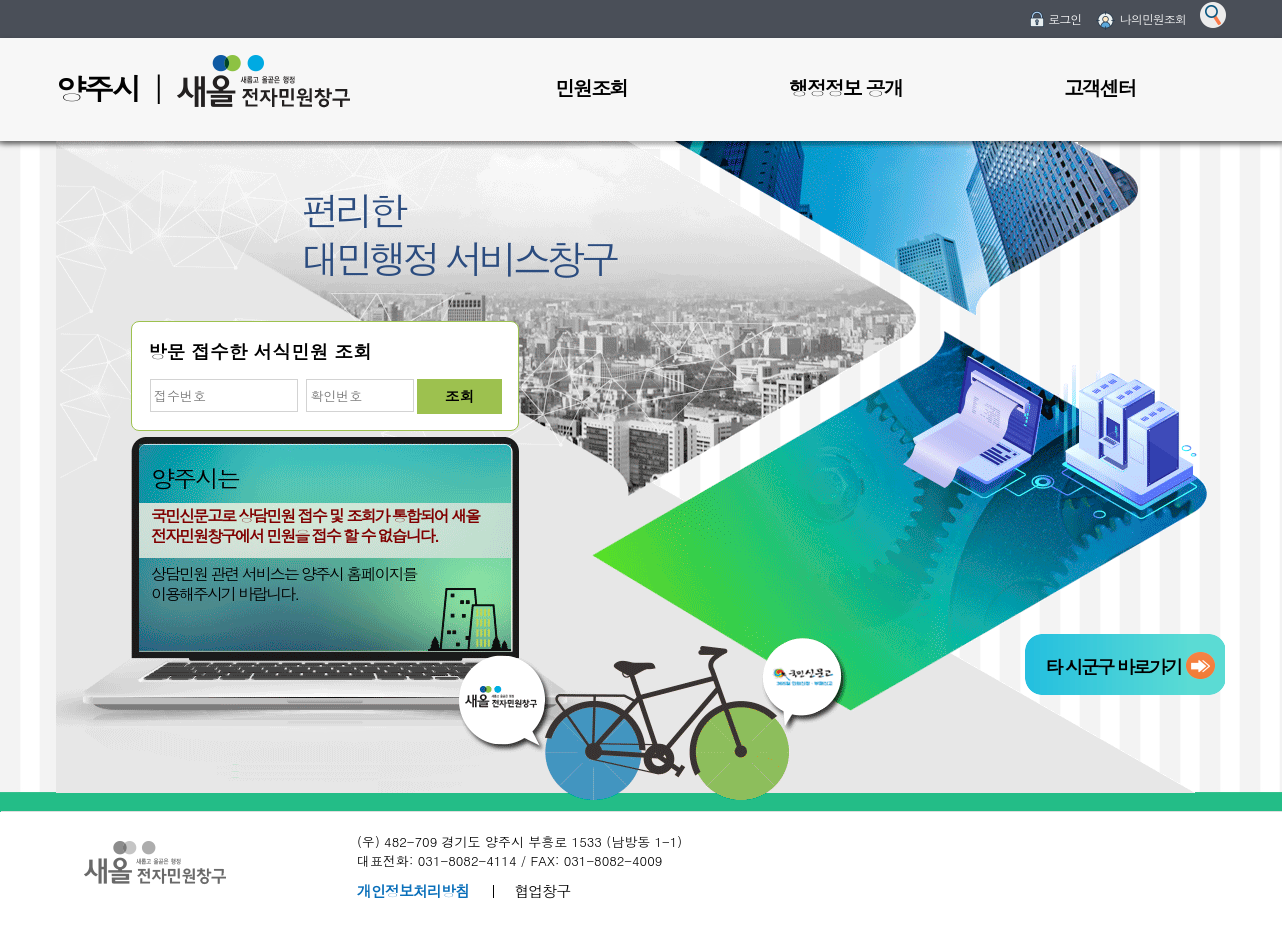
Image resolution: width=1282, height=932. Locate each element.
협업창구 (542, 890)
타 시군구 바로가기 (1113, 666)
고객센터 (1100, 87)
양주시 (98, 88)
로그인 (1064, 18)
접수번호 (148, 379)
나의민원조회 (1153, 18)
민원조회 (591, 87)
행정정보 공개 (845, 87)
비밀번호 (304, 379)
